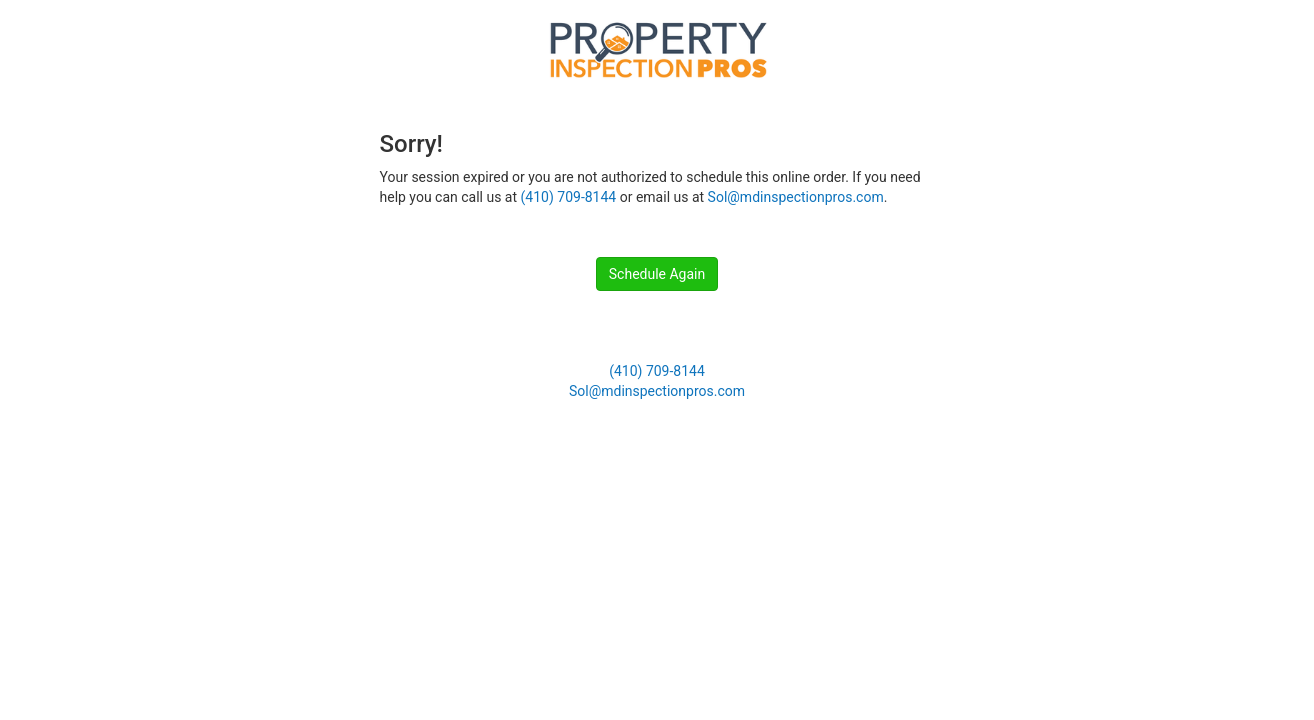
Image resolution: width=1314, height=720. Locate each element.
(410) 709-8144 (569, 197)
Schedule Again (657, 274)
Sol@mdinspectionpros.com (796, 197)
